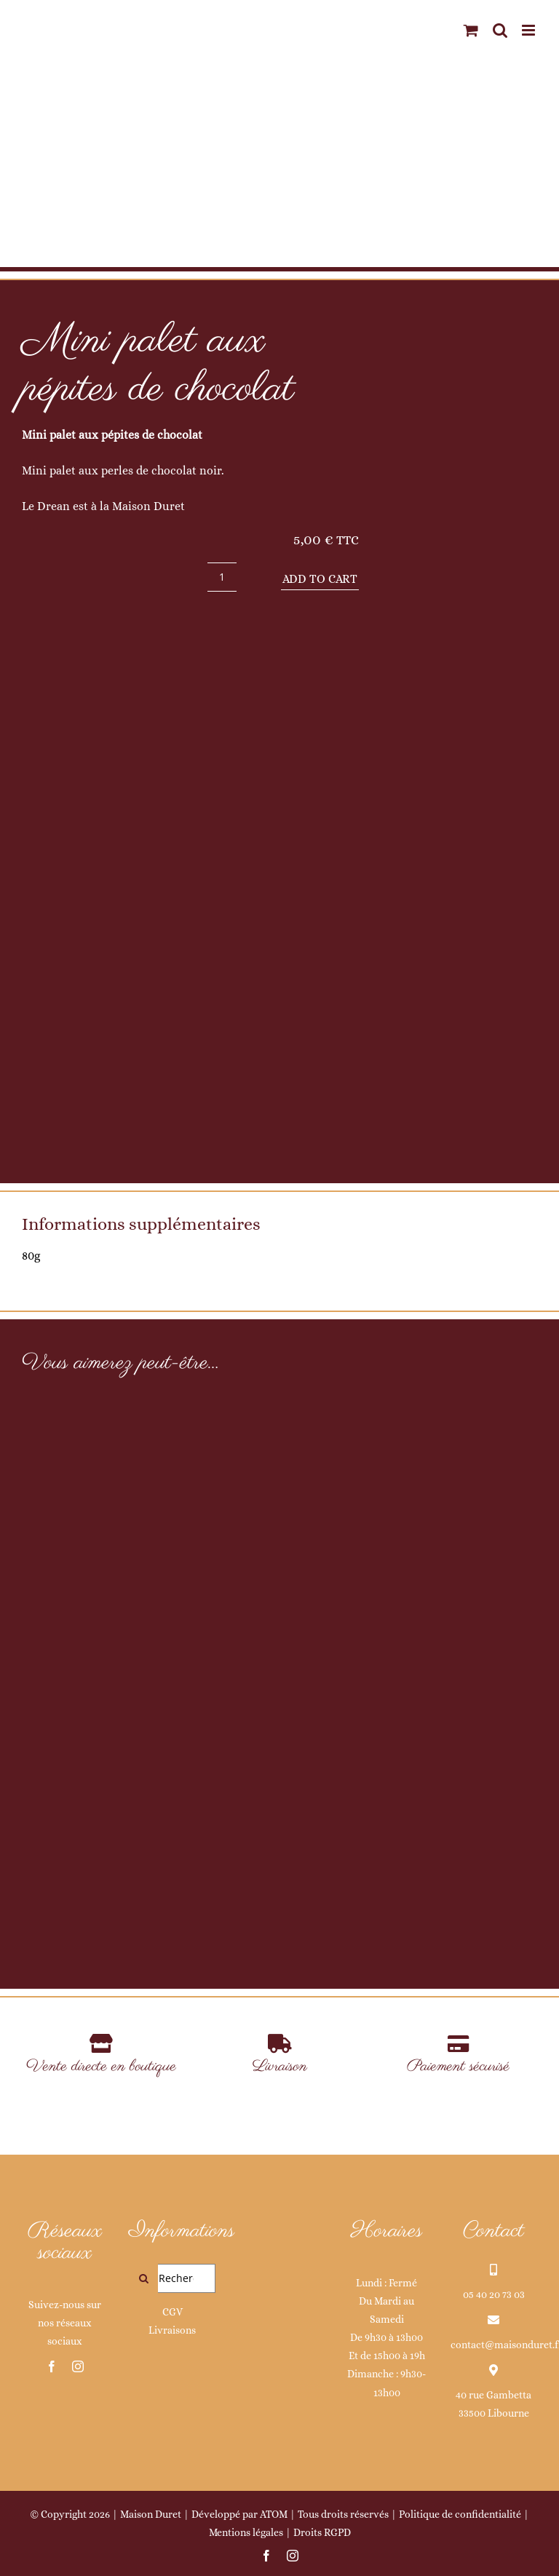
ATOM (274, 2514)
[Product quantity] (222, 577)
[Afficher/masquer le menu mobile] (529, 30)
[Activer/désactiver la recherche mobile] (500, 30)
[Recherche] (143, 2278)
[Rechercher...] (172, 2278)
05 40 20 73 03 (494, 2294)
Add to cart (319, 579)
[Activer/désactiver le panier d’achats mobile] (471, 30)
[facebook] (52, 2366)
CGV (172, 2312)
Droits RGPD (322, 2532)
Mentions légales (246, 2532)
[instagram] (78, 2366)
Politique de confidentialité (460, 2514)
